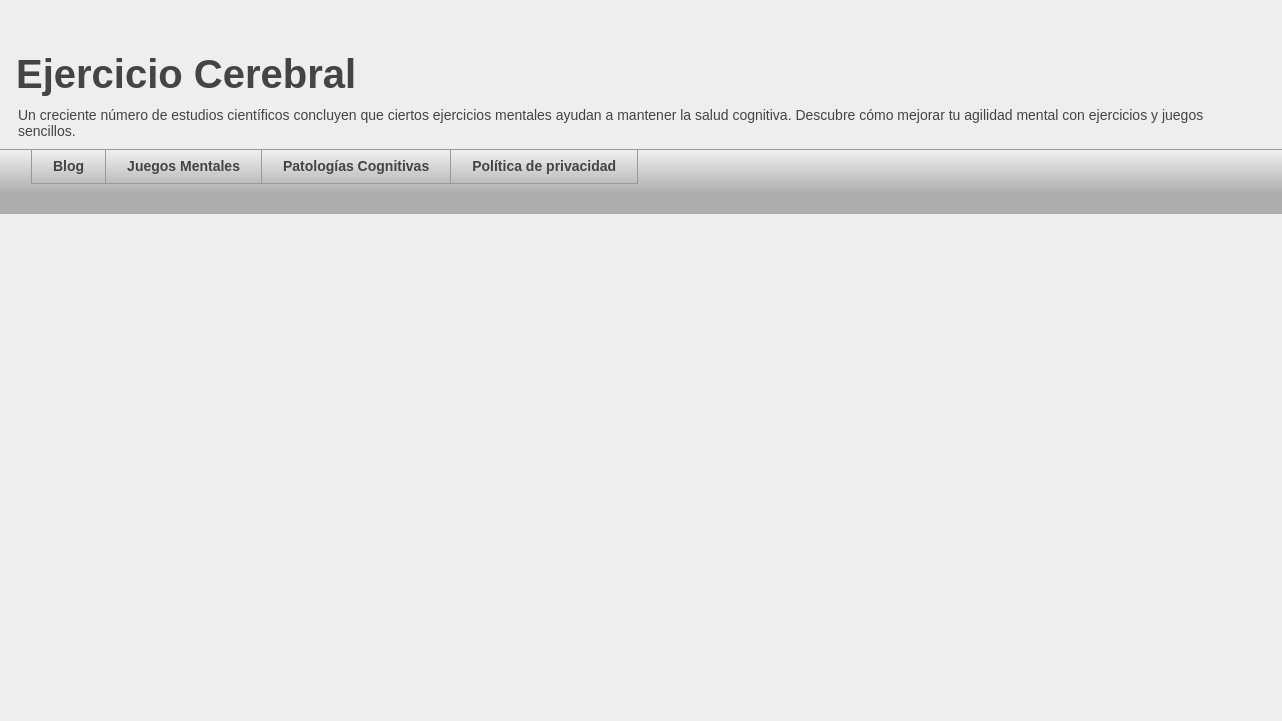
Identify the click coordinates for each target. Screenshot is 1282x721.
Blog (68, 166)
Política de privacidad (544, 166)
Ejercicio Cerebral (186, 74)
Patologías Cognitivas (356, 166)
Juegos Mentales (183, 166)
